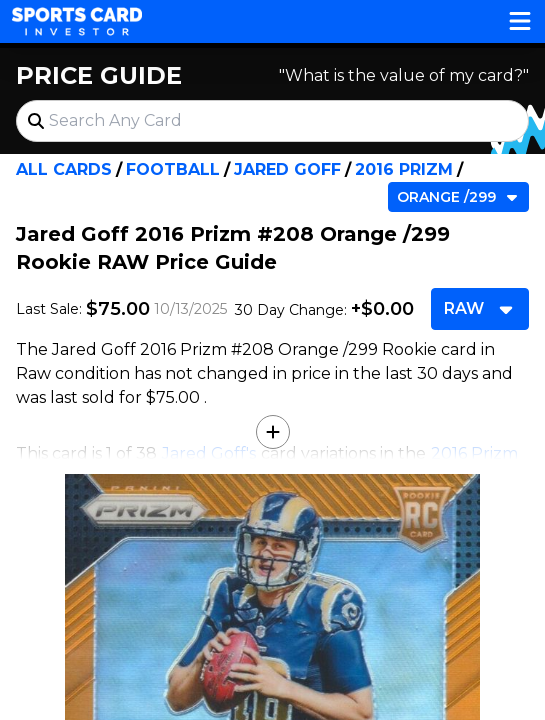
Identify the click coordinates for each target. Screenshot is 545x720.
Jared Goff (287, 169)
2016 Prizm (404, 169)
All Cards (64, 169)
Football (173, 169)
